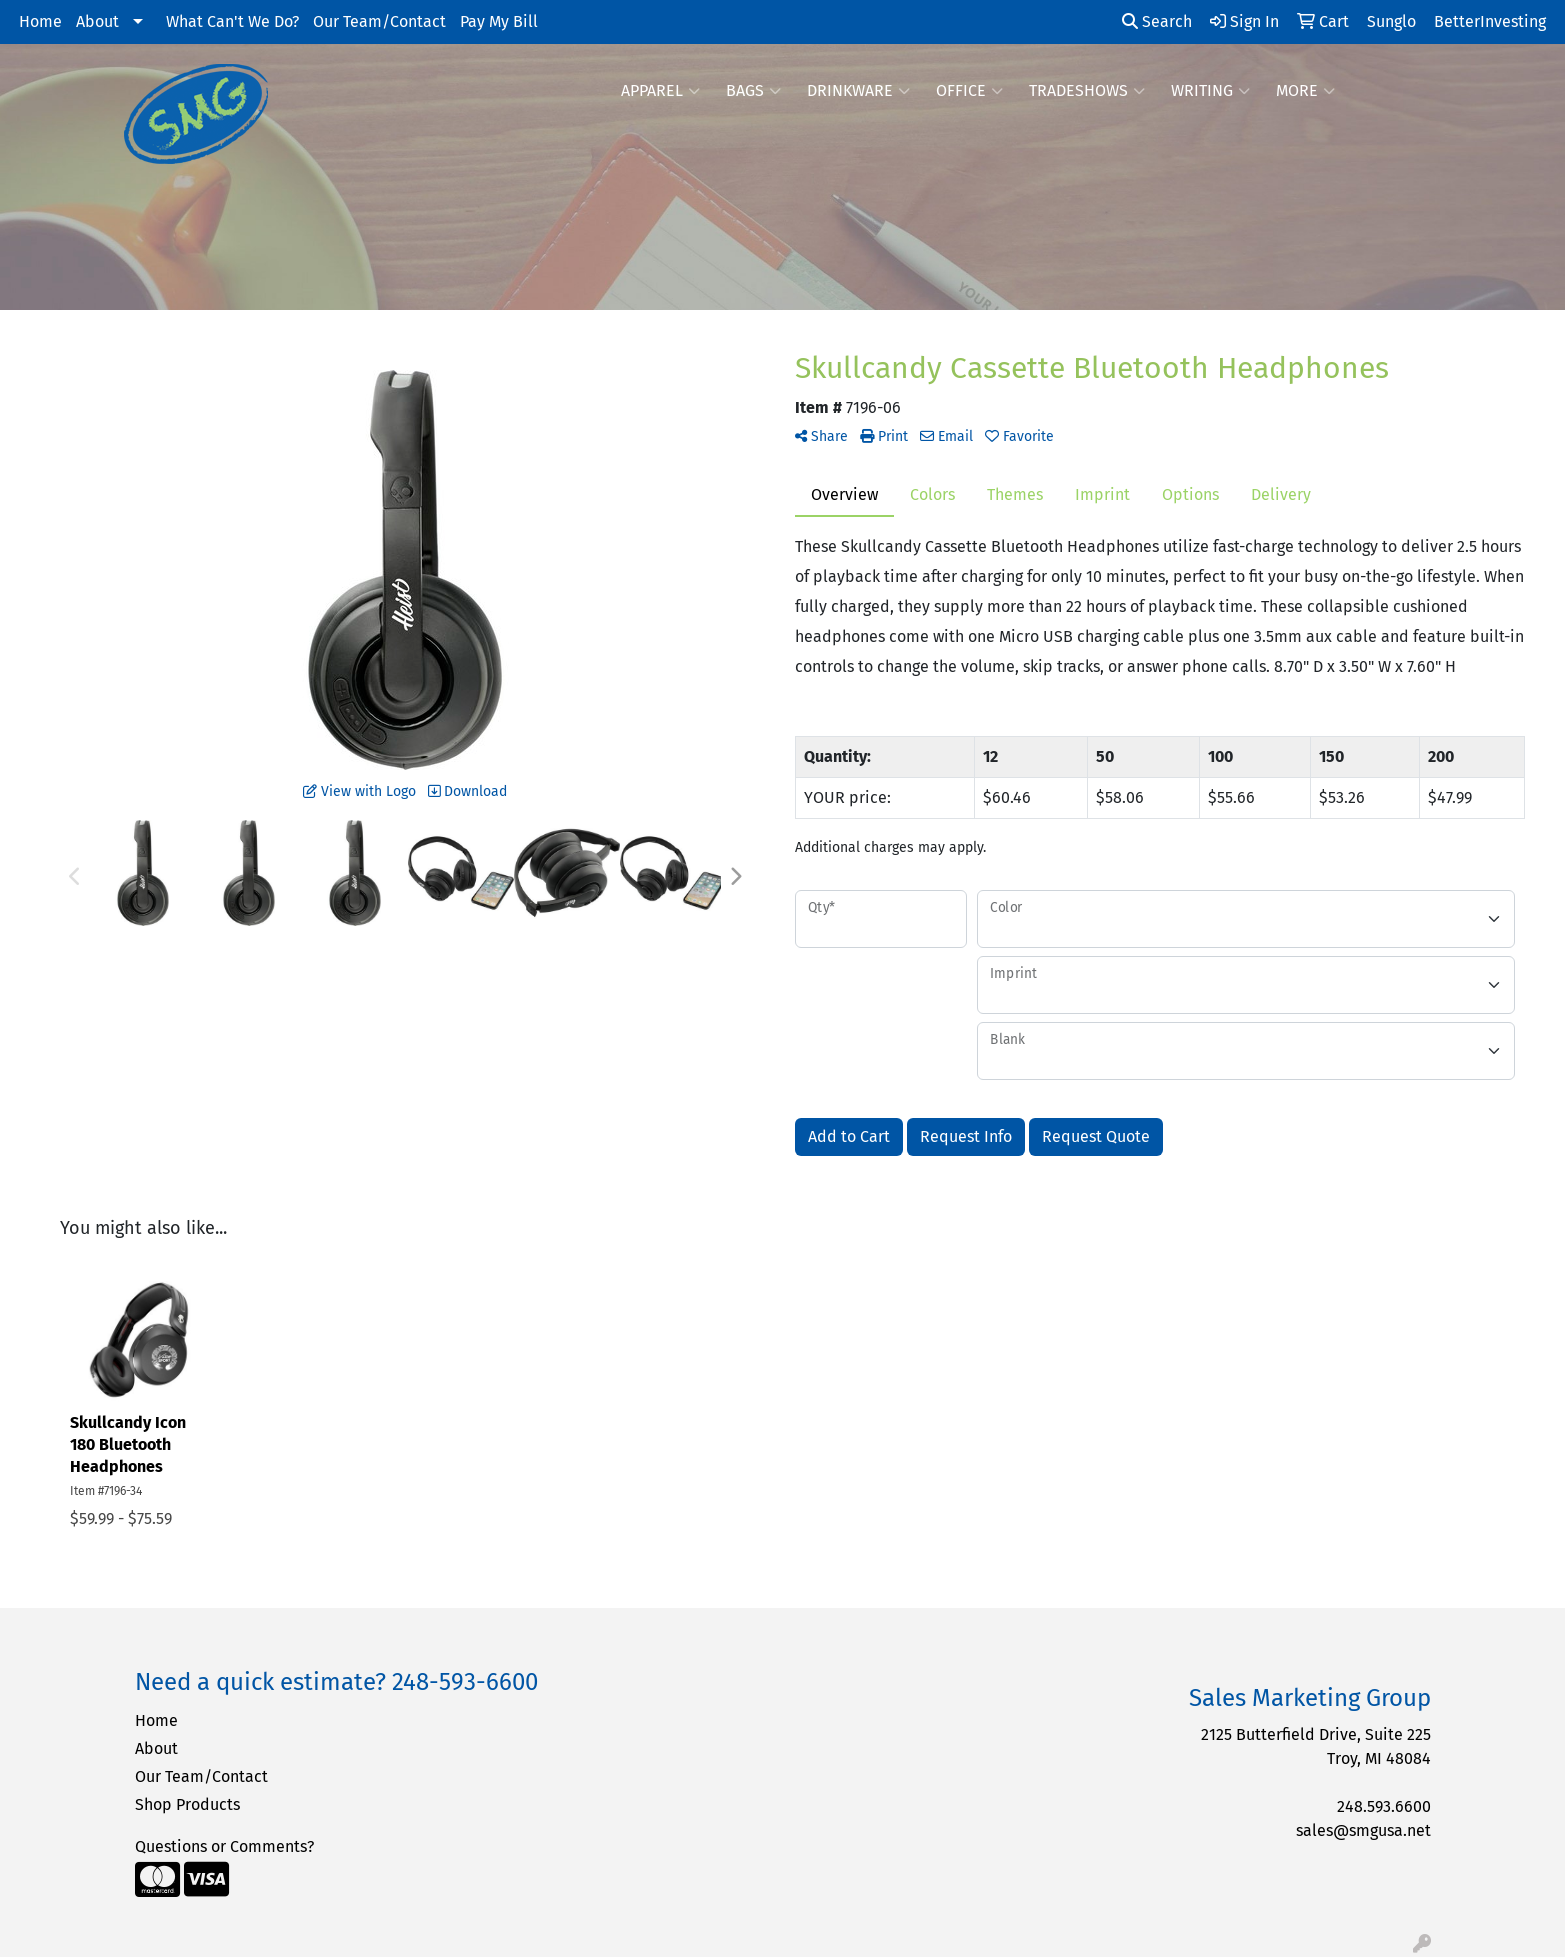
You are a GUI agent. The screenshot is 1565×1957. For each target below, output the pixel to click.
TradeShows (1087, 91)
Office (969, 91)
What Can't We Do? (232, 21)
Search (1157, 21)
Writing (1210, 91)
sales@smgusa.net (1363, 1830)
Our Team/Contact (379, 21)
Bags (753, 91)
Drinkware (858, 91)
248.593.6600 (1384, 1806)
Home (40, 21)
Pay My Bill (499, 21)
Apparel (660, 91)
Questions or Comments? (224, 1846)
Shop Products (187, 1804)
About (97, 21)
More (1305, 91)
